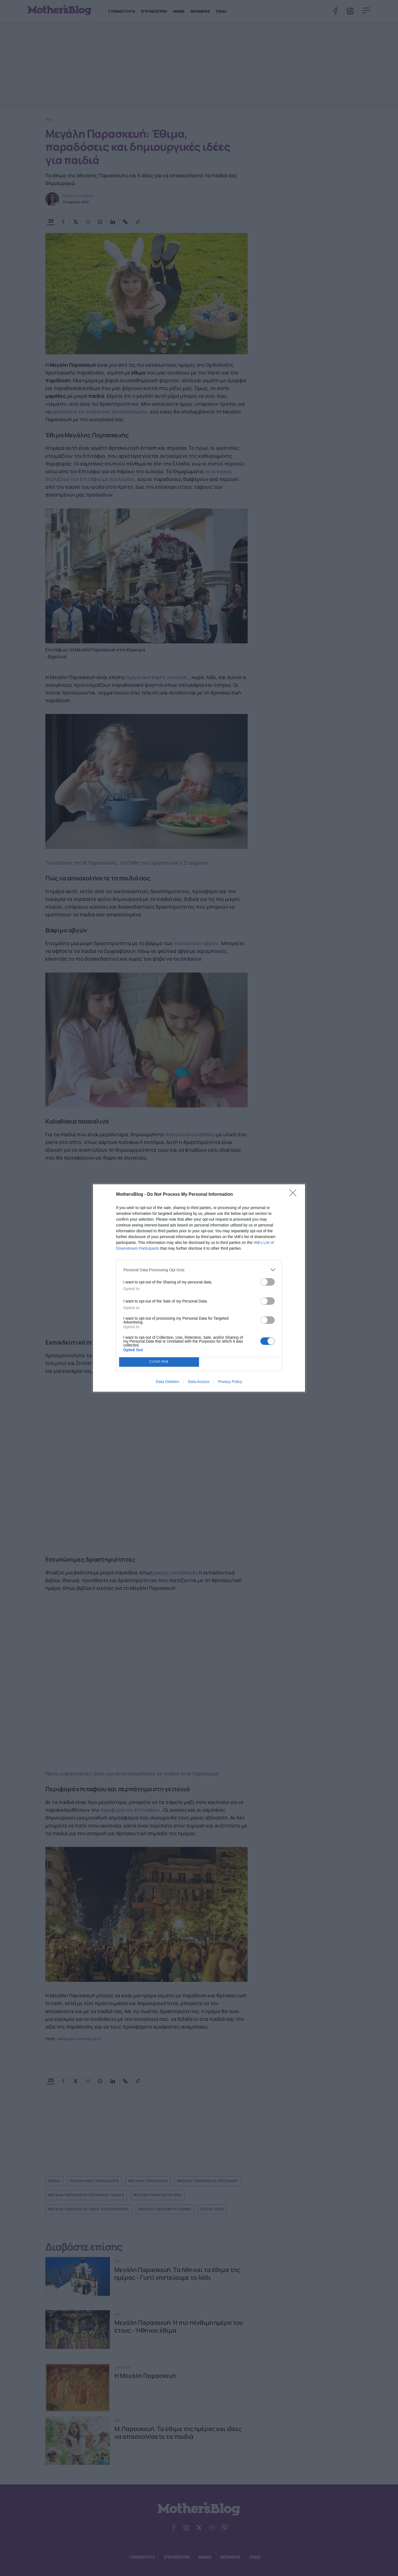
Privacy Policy (230, 1381)
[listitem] (199, 1270)
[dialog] (199, 1288)
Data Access (199, 1381)
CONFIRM (159, 1362)
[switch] (267, 1282)
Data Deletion (167, 1381)
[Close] (294, 1194)
